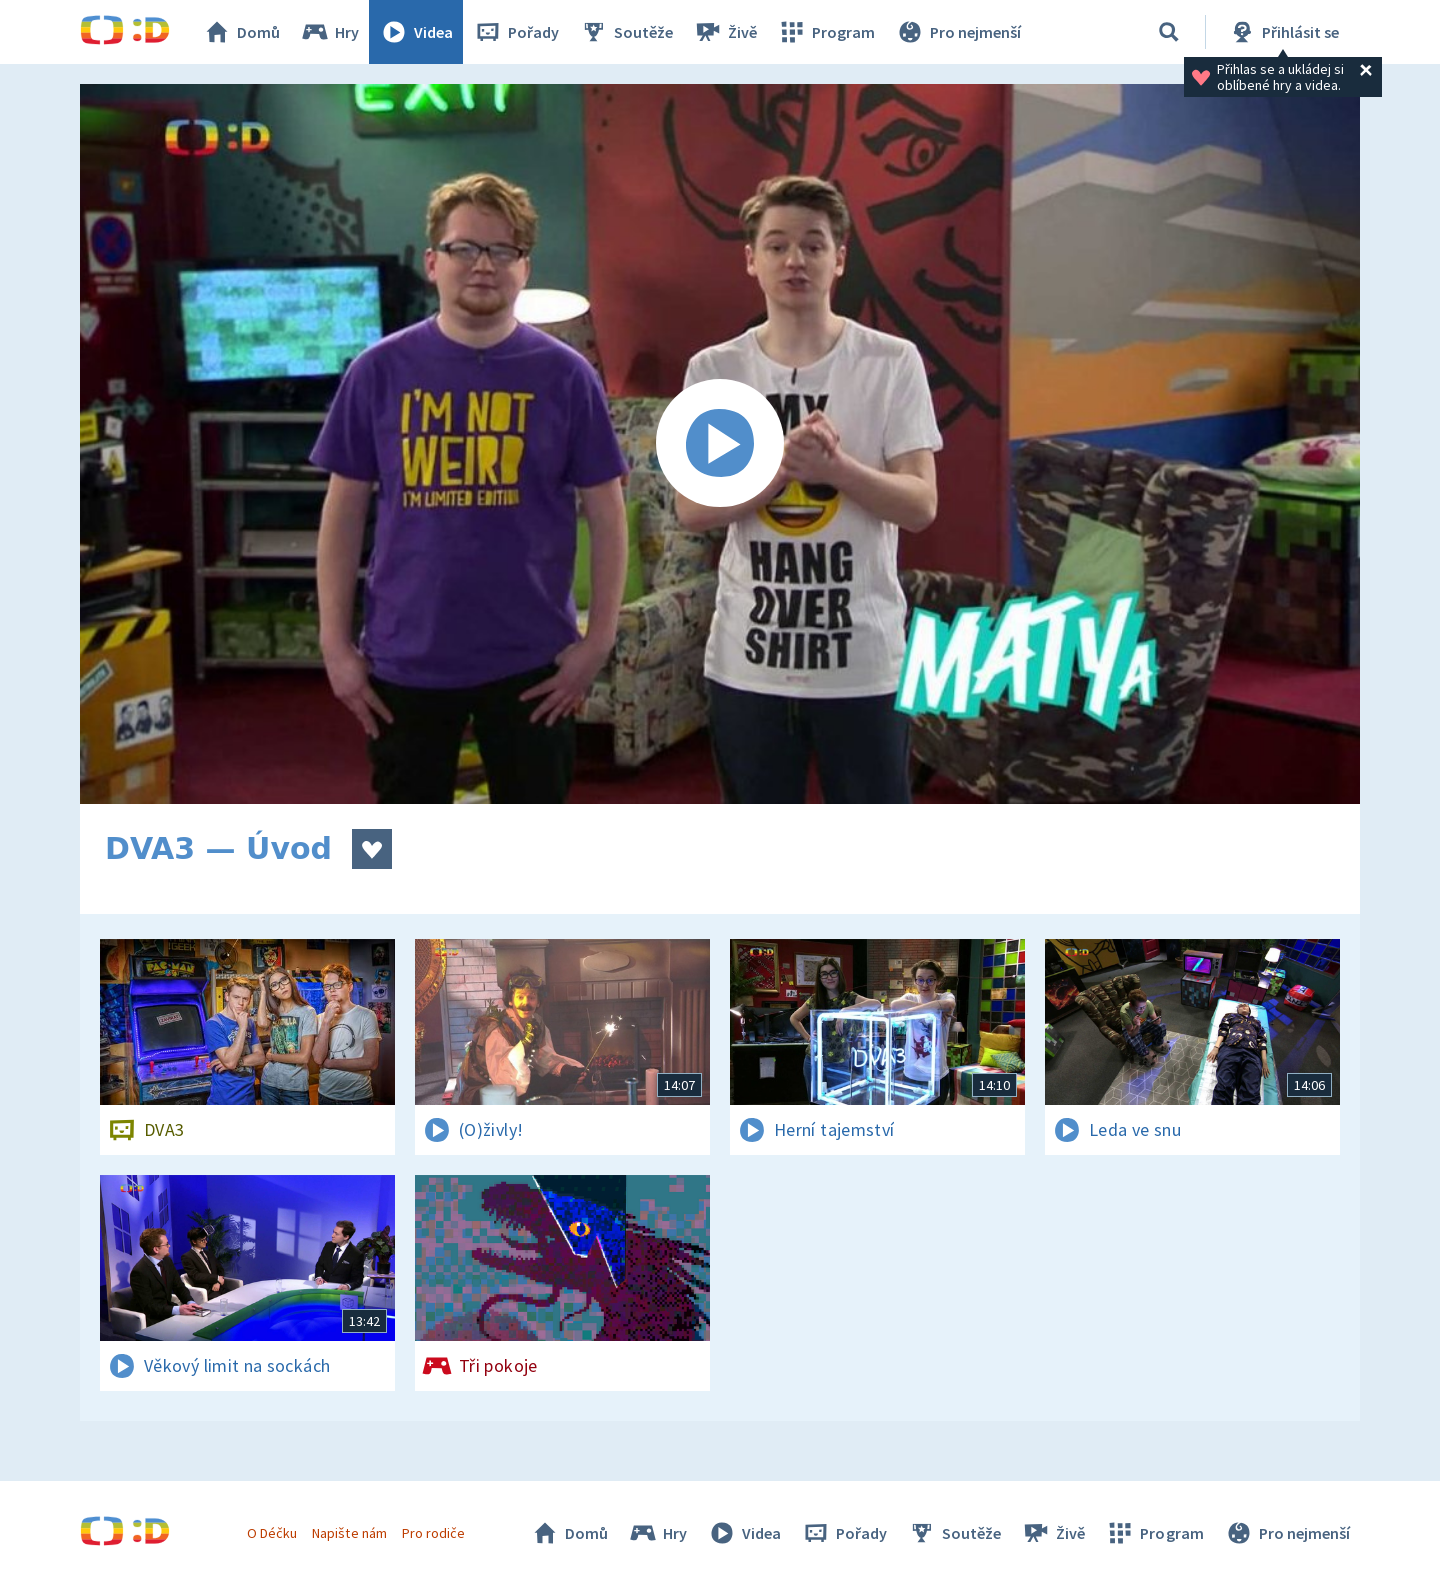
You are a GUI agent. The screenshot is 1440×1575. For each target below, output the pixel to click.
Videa (416, 32)
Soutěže (626, 32)
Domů (241, 32)
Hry (329, 32)
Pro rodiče (433, 1533)
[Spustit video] (720, 444)
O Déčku (272, 1533)
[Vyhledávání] (1169, 32)
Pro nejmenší (958, 32)
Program (826, 32)
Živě (725, 32)
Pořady (516, 32)
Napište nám (349, 1533)
